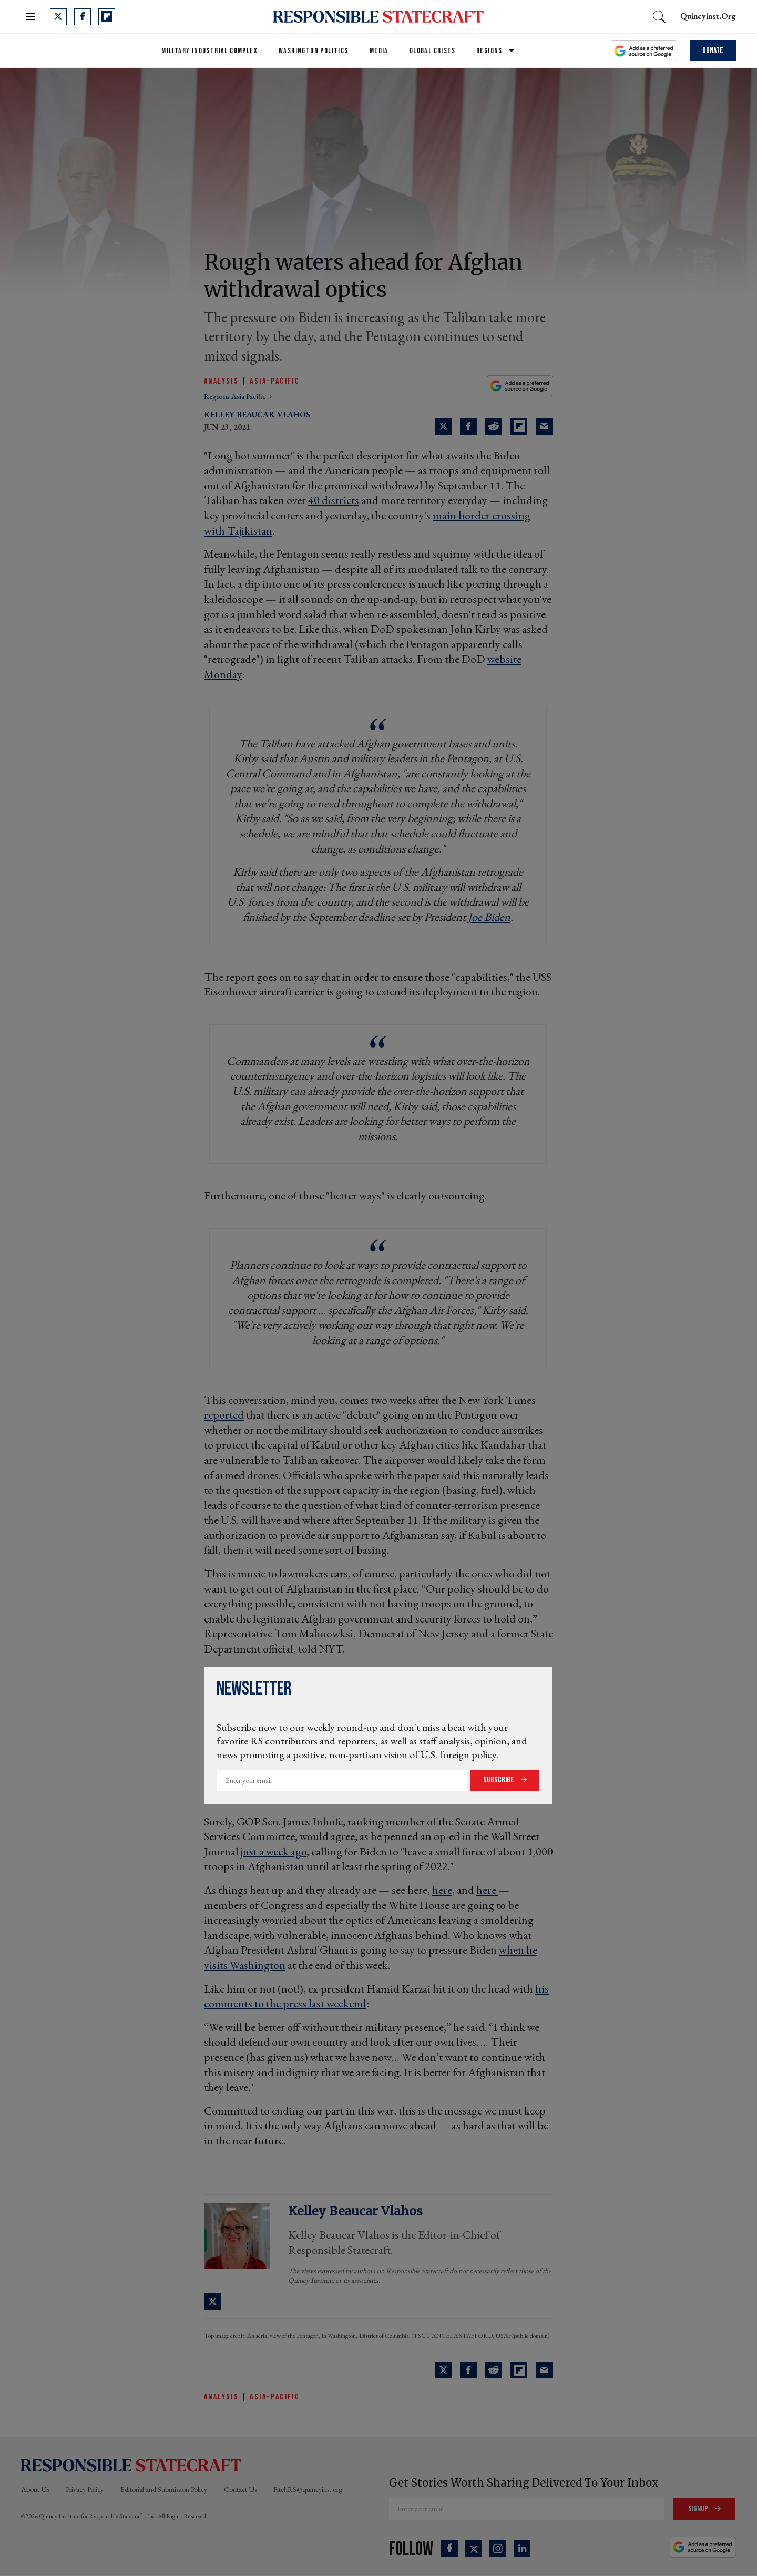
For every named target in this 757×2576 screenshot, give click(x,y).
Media (379, 50)
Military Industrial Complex (209, 50)
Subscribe (499, 1780)
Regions (489, 50)
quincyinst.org (708, 16)
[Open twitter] (58, 16)
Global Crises (432, 50)
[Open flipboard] (106, 16)
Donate (712, 51)
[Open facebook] (82, 16)
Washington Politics (314, 50)
